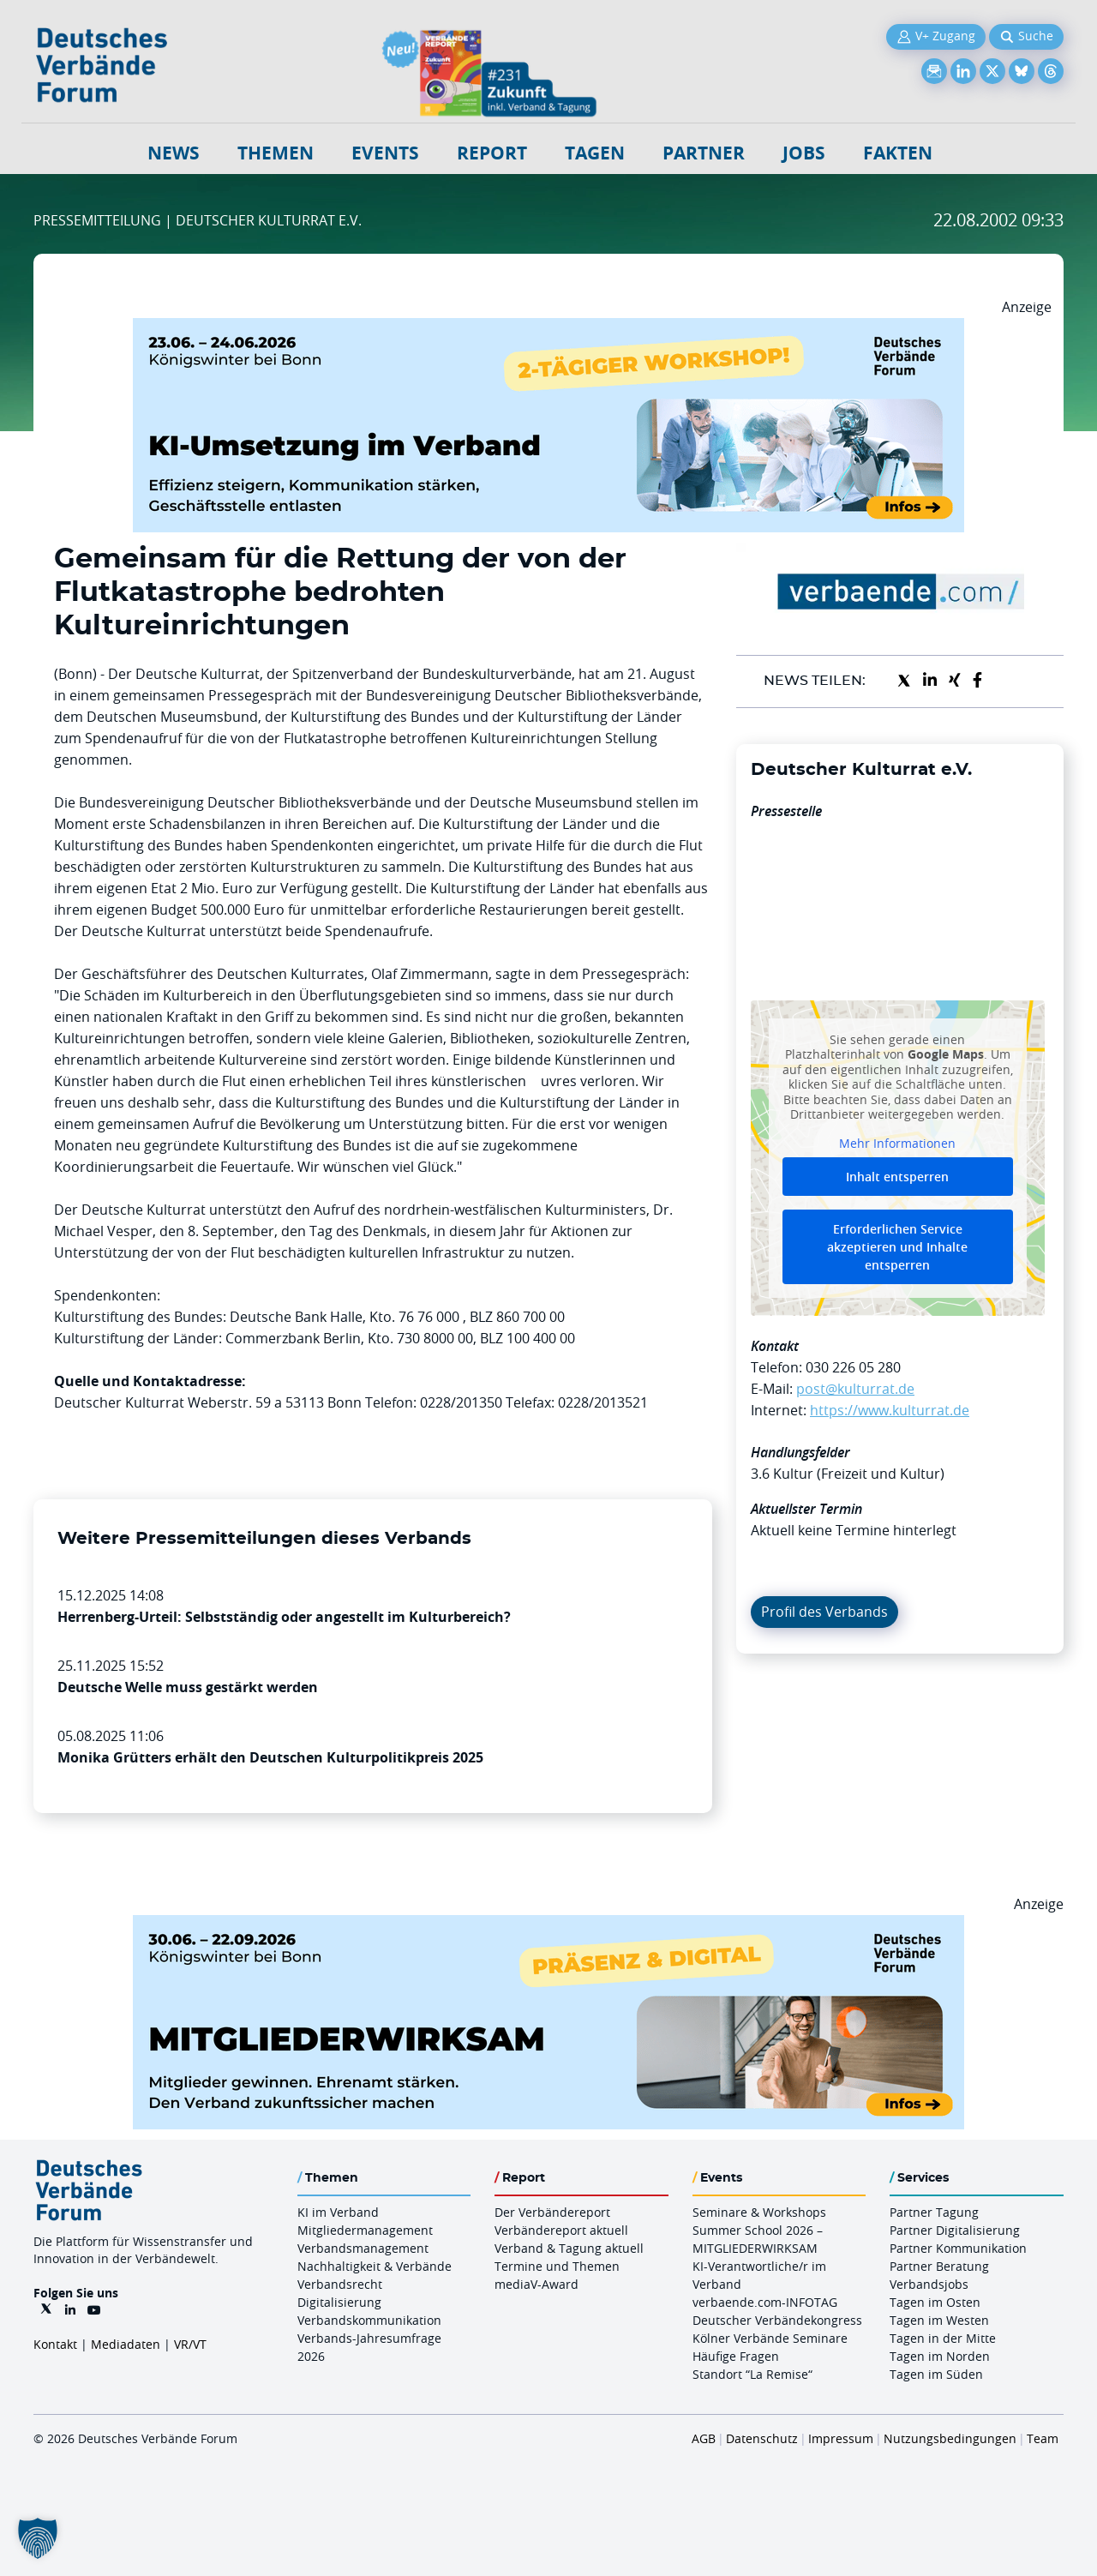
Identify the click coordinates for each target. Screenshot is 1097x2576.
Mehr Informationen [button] (897, 1142)
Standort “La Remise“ (752, 2374)
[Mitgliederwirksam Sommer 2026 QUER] (548, 1925)
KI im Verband (338, 2212)
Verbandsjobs (929, 2284)
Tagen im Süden (936, 2374)
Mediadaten (125, 2344)
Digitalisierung (339, 2302)
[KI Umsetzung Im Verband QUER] (548, 328)
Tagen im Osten (935, 2302)
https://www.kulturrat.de (889, 1410)
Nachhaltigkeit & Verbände (374, 2266)
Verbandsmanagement (363, 2248)
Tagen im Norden (940, 2356)
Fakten (897, 153)
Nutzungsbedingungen (950, 2438)
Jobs (803, 153)
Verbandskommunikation (369, 2320)
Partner (703, 153)
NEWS (173, 153)
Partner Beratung (939, 2266)
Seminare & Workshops (759, 2212)
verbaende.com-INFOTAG (764, 2302)
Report (492, 153)
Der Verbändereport (552, 2212)
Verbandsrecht (339, 2284)
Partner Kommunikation (958, 2248)
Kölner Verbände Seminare (770, 2338)
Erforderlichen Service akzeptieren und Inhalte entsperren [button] (897, 1247)
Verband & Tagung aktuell (569, 2248)
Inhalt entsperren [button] (897, 1176)
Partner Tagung (934, 2212)
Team (1042, 2438)
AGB (704, 2438)
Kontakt (55, 2344)
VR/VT (190, 2344)
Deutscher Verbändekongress (777, 2320)
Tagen (595, 153)
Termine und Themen (557, 2266)
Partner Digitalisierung (955, 2230)
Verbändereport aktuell (561, 2230)
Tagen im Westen (939, 2320)
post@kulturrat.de (855, 1388)
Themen (275, 153)
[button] (37, 2538)
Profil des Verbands (824, 1611)
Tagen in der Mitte (943, 2338)
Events (385, 153)
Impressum (840, 2438)
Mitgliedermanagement (365, 2230)
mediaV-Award (536, 2284)
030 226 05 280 (853, 1367)
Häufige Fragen (735, 2356)
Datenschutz (762, 2438)
